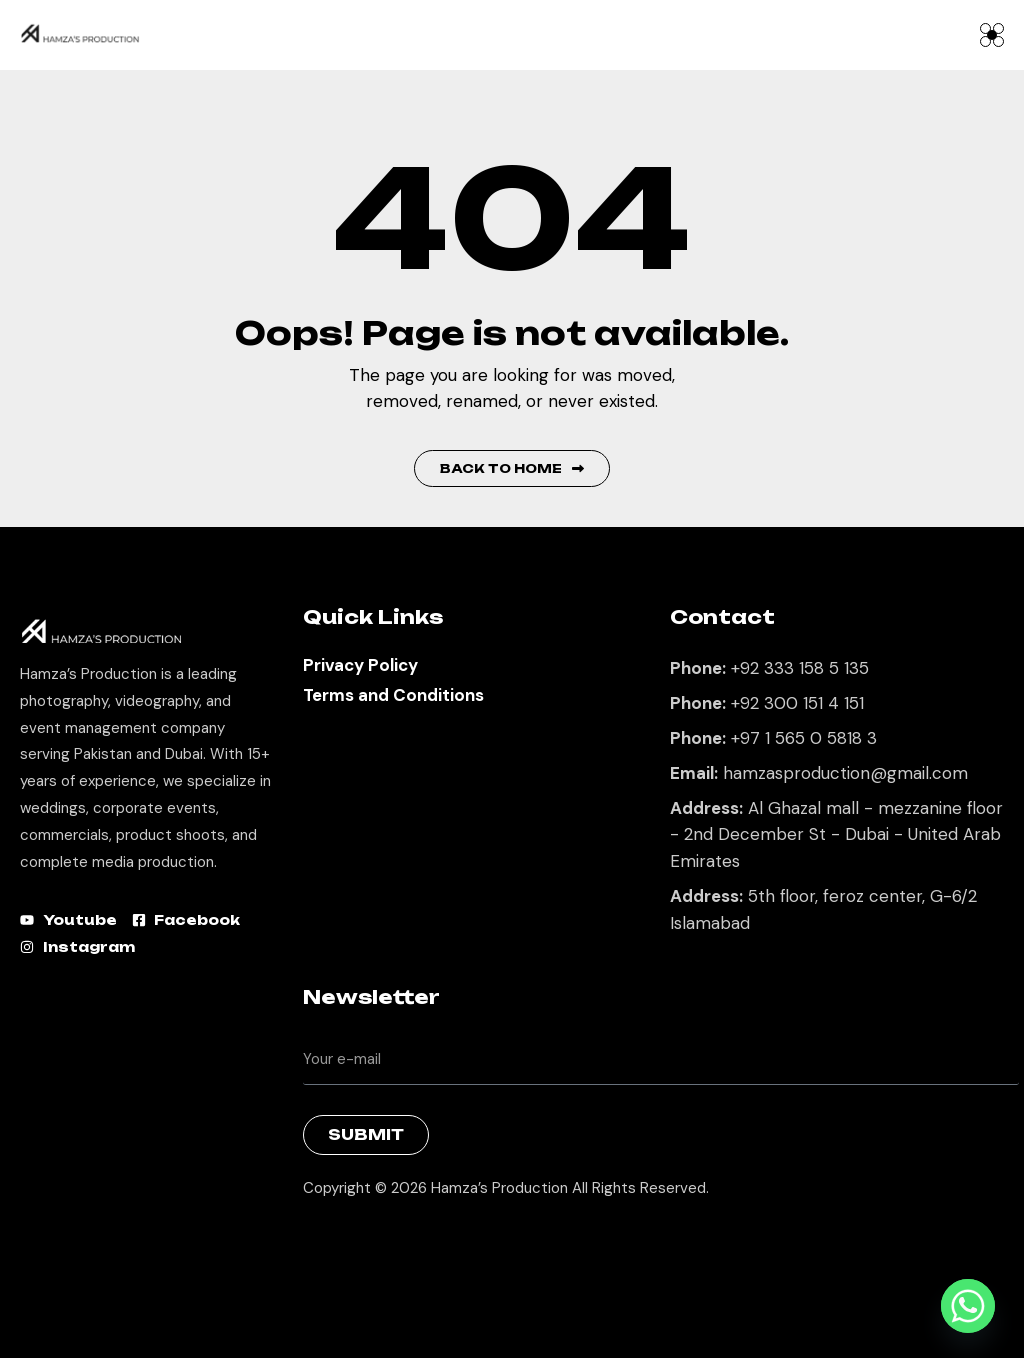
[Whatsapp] (968, 1306)
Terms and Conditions (393, 695)
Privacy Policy (360, 665)
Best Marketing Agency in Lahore (318, 1239)
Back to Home (512, 468)
